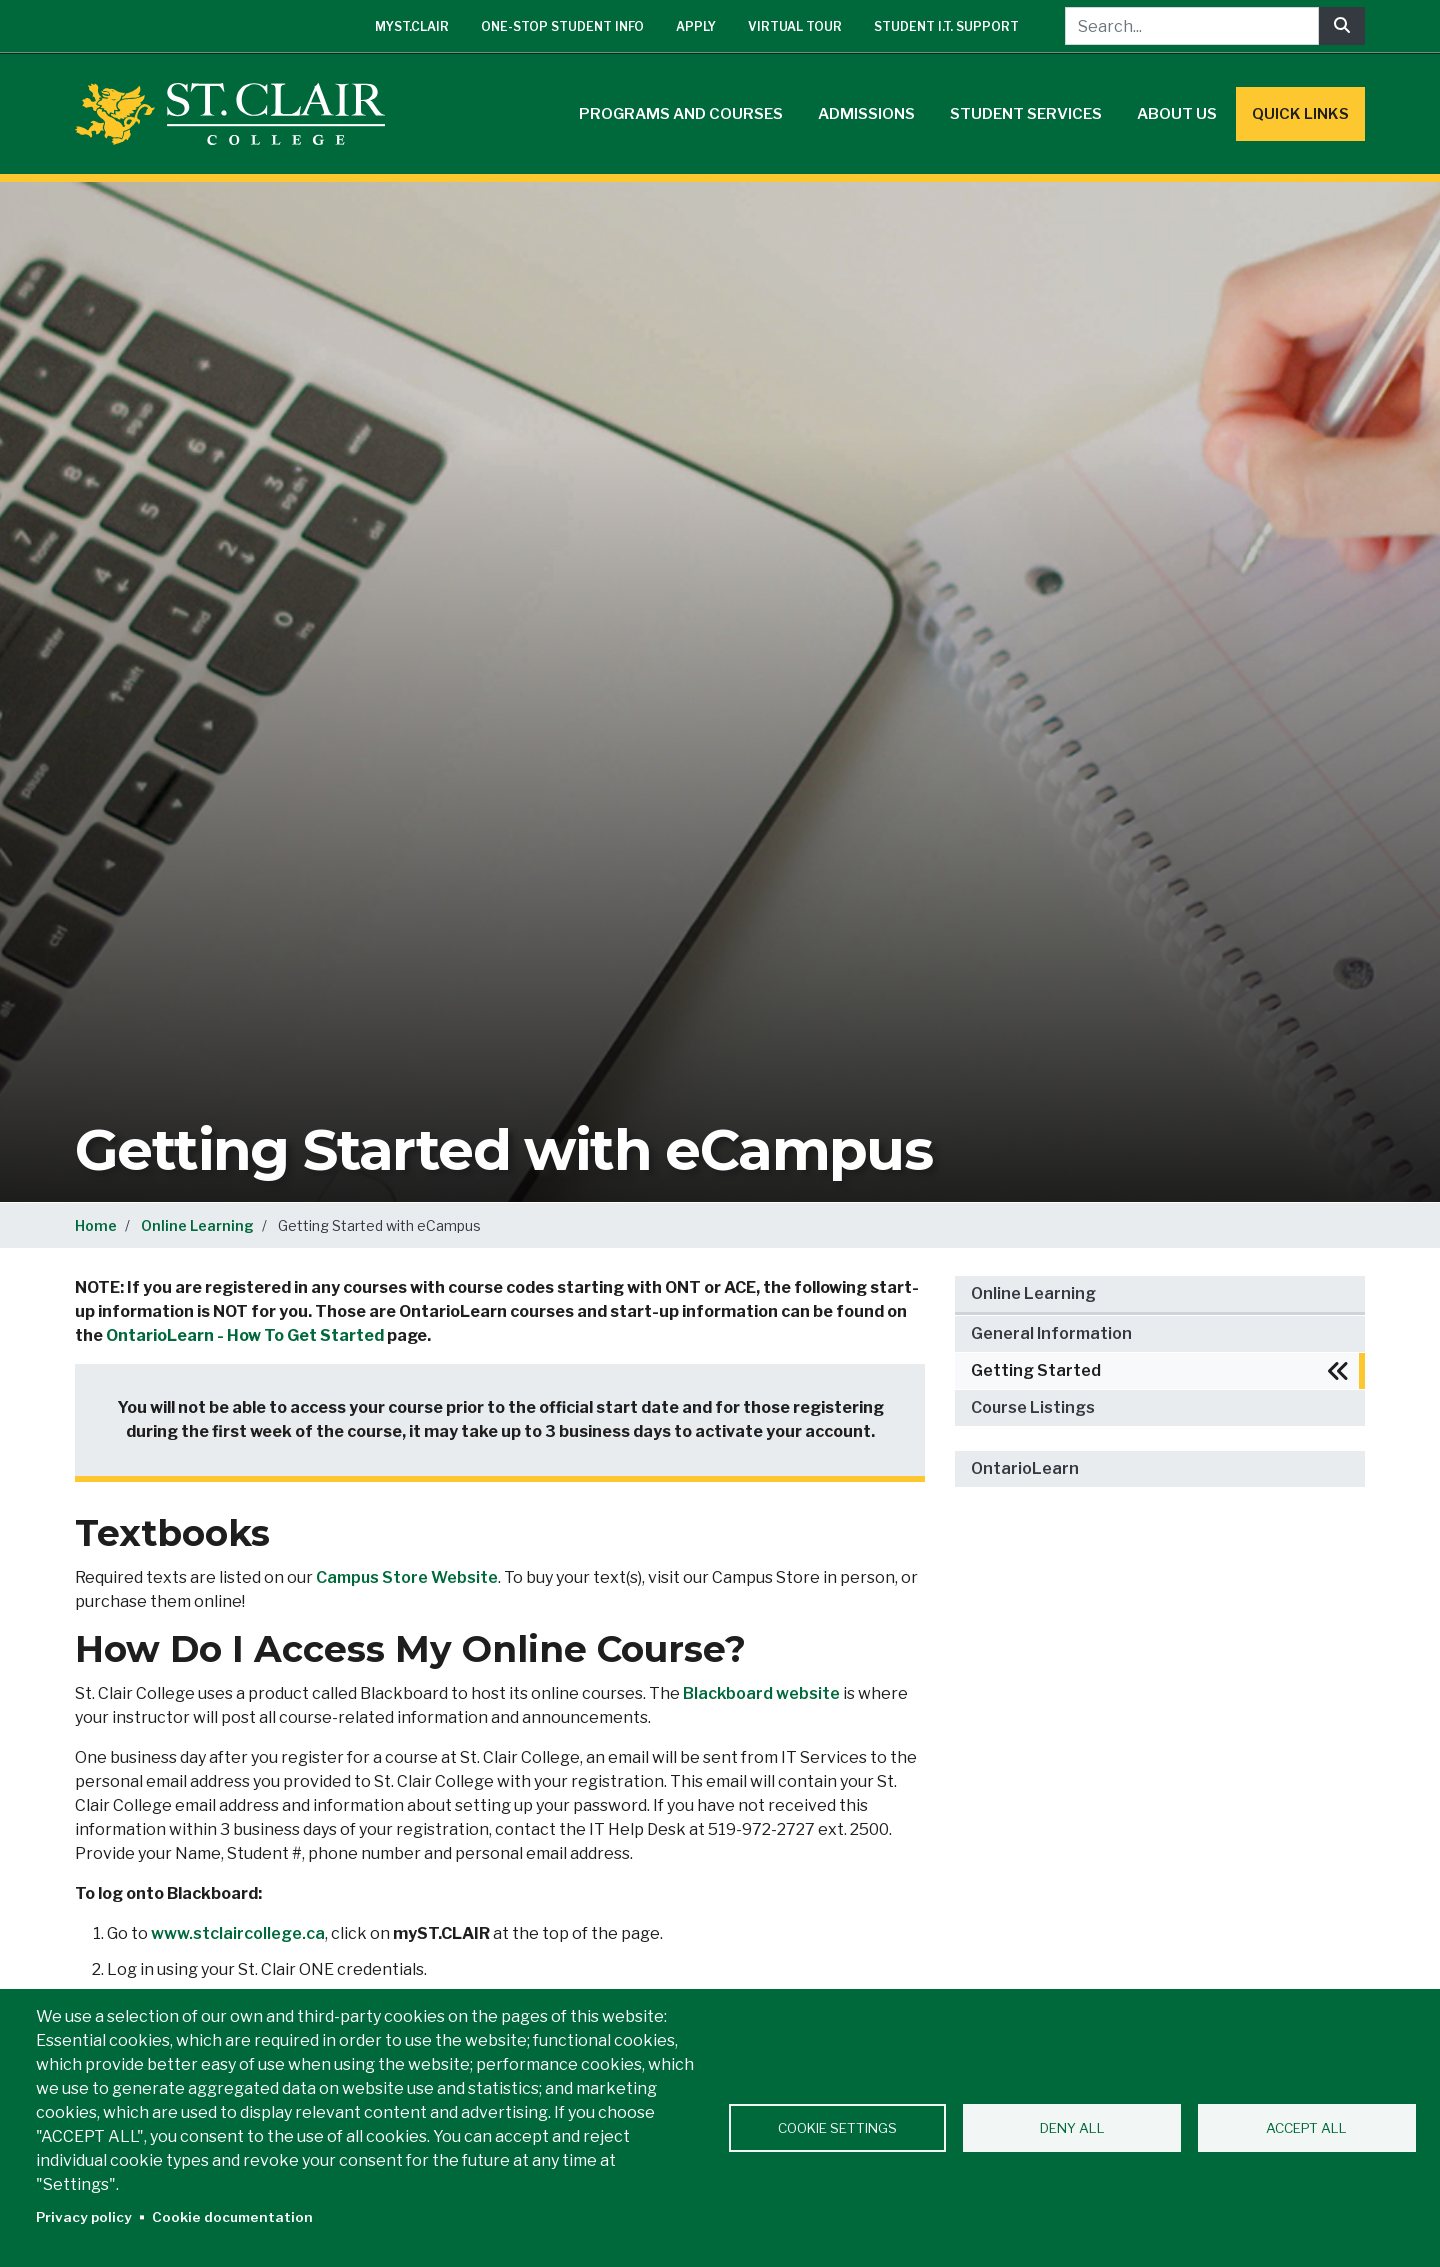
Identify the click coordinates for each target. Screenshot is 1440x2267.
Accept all (1306, 2128)
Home (96, 1225)
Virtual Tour (795, 26)
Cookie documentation (232, 2217)
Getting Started (1036, 1370)
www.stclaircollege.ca (238, 1933)
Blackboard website (761, 1693)
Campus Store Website (407, 1577)
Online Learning (197, 1225)
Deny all (1072, 2128)
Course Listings (1033, 1407)
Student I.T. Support (946, 26)
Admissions (866, 114)
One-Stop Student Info (562, 26)
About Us (1177, 114)
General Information (1051, 1333)
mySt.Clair (412, 26)
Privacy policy (84, 2217)
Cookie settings (837, 2128)
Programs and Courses (681, 114)
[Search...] (1192, 26)
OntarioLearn (1025, 1468)
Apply (696, 26)
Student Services (1026, 114)
